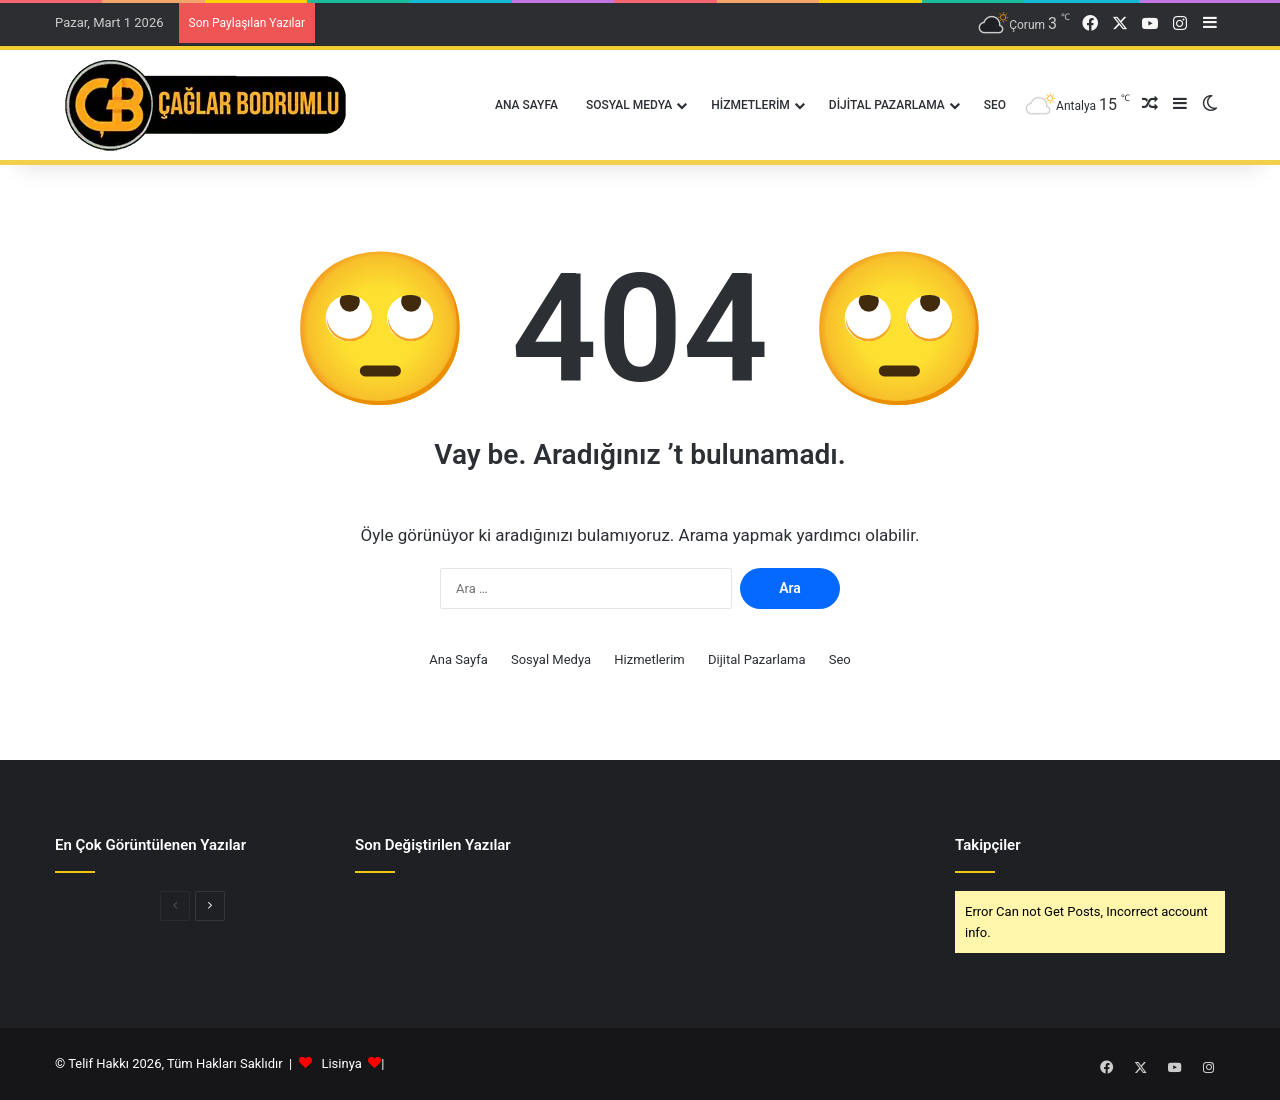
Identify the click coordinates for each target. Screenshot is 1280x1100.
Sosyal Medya (629, 105)
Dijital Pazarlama (887, 105)
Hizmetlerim (750, 105)
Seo (995, 105)
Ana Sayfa (526, 105)
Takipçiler (988, 845)
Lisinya (341, 1063)
